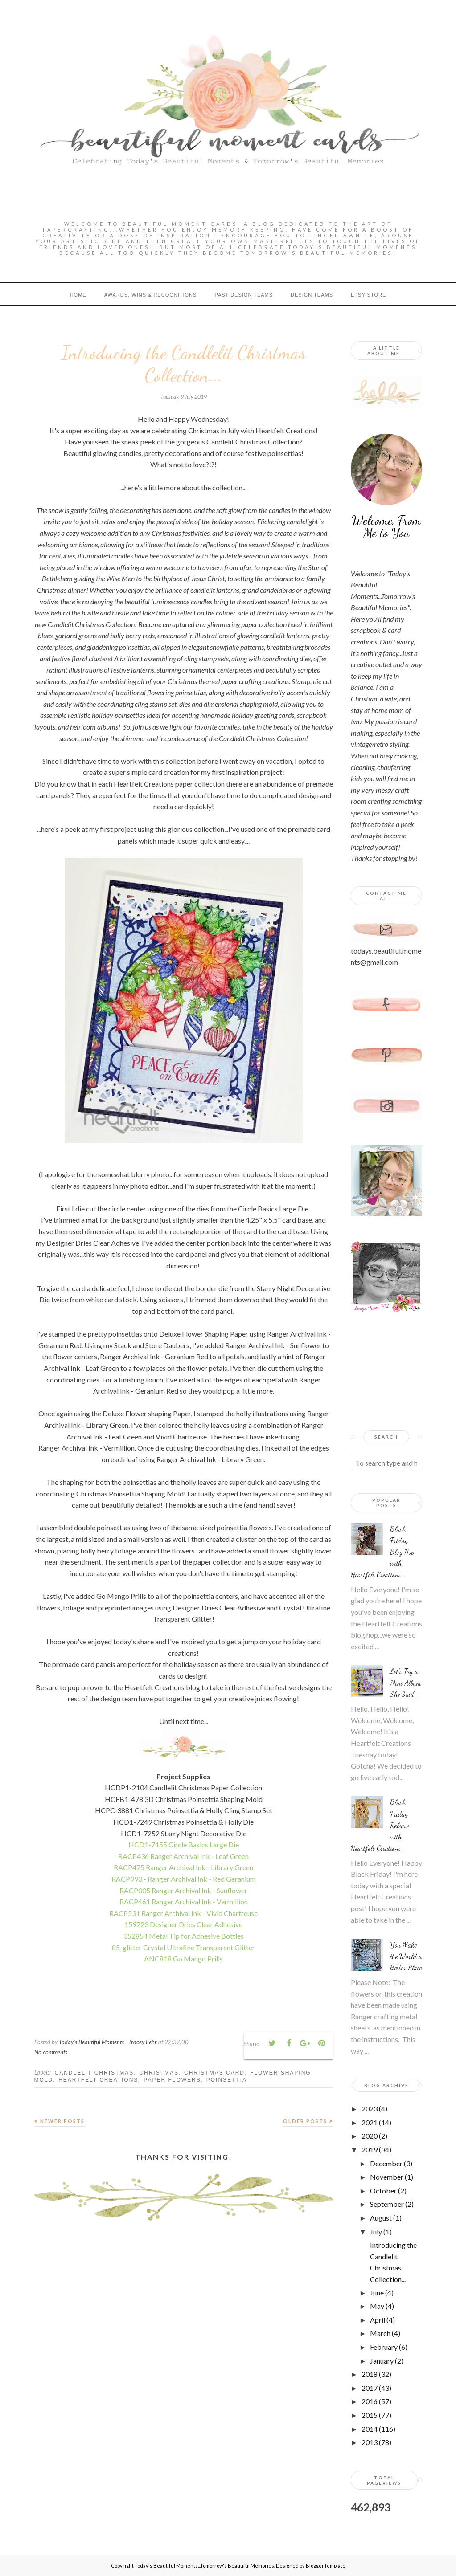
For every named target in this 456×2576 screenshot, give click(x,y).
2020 (370, 2136)
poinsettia (226, 2080)
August (381, 2217)
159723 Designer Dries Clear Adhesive (183, 1924)
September (387, 2204)
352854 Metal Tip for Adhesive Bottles (183, 1936)
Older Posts (305, 2121)
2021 (370, 2122)
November (386, 2176)
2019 (370, 2149)
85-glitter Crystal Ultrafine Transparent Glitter (183, 1947)
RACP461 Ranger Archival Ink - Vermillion (183, 1901)
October (383, 2190)
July (376, 2231)
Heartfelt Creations (98, 2080)
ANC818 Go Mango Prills (183, 1958)
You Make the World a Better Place (406, 1956)
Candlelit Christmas (94, 2073)
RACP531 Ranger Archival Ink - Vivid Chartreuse (183, 1913)
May (377, 2306)
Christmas (159, 2073)
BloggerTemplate (325, 2565)
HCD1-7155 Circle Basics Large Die (183, 1844)
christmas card (214, 2073)
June (377, 2292)
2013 (370, 2442)
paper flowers (172, 2080)
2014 (370, 2429)
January (382, 2360)
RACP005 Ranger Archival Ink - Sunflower (183, 1890)
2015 (370, 2415)
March (380, 2333)
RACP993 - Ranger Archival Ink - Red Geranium (183, 1879)
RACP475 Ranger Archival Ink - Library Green (183, 1867)
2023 (370, 2108)
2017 (370, 2388)
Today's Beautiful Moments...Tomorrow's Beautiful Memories (204, 2565)
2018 (370, 2374)
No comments (50, 2052)
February (384, 2347)
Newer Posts (62, 2121)
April (377, 2319)
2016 (370, 2401)
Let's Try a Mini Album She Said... (405, 1682)
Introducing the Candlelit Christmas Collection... (183, 364)
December (386, 2163)
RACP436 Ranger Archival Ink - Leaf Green (183, 1856)
